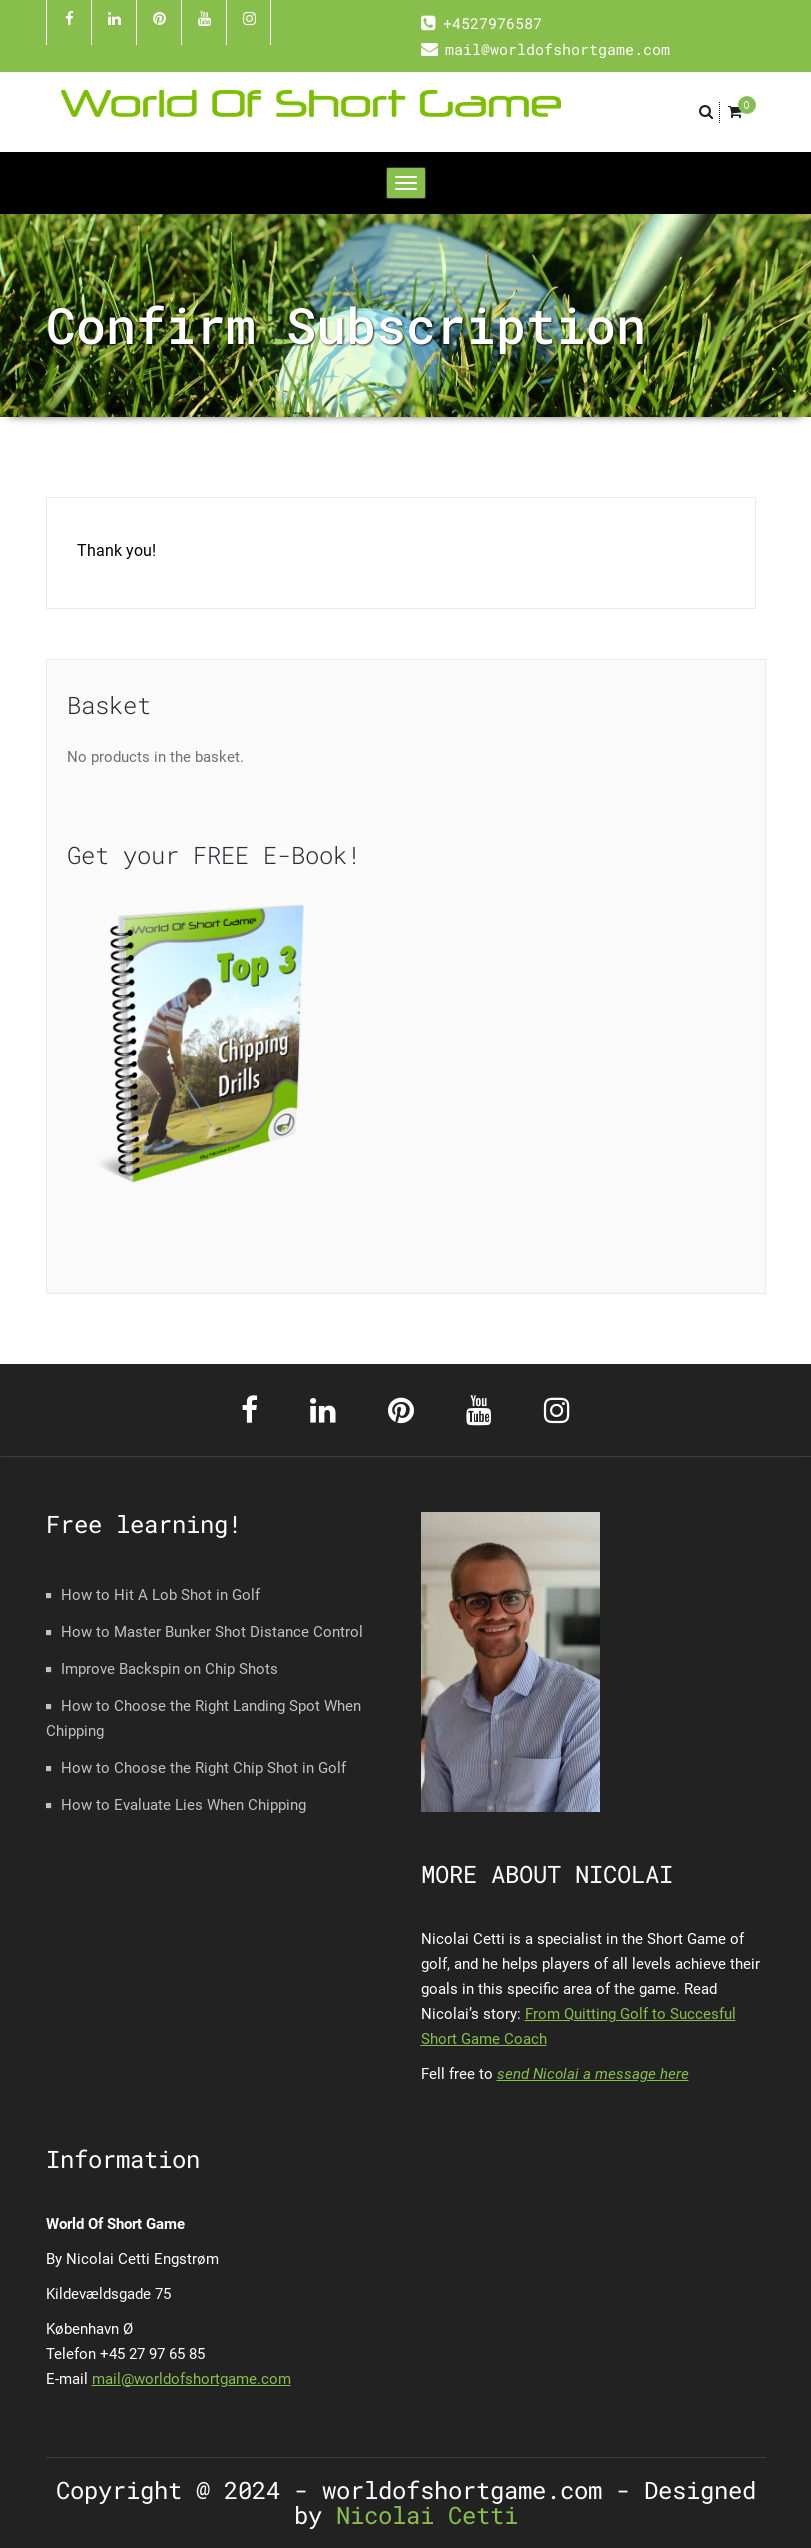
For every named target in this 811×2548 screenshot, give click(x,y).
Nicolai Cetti (420, 2515)
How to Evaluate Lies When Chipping (183, 1805)
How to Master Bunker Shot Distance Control (212, 1632)
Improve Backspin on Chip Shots (169, 1669)
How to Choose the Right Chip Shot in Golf (203, 1768)
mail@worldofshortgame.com (191, 2379)
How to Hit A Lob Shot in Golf (160, 1595)
